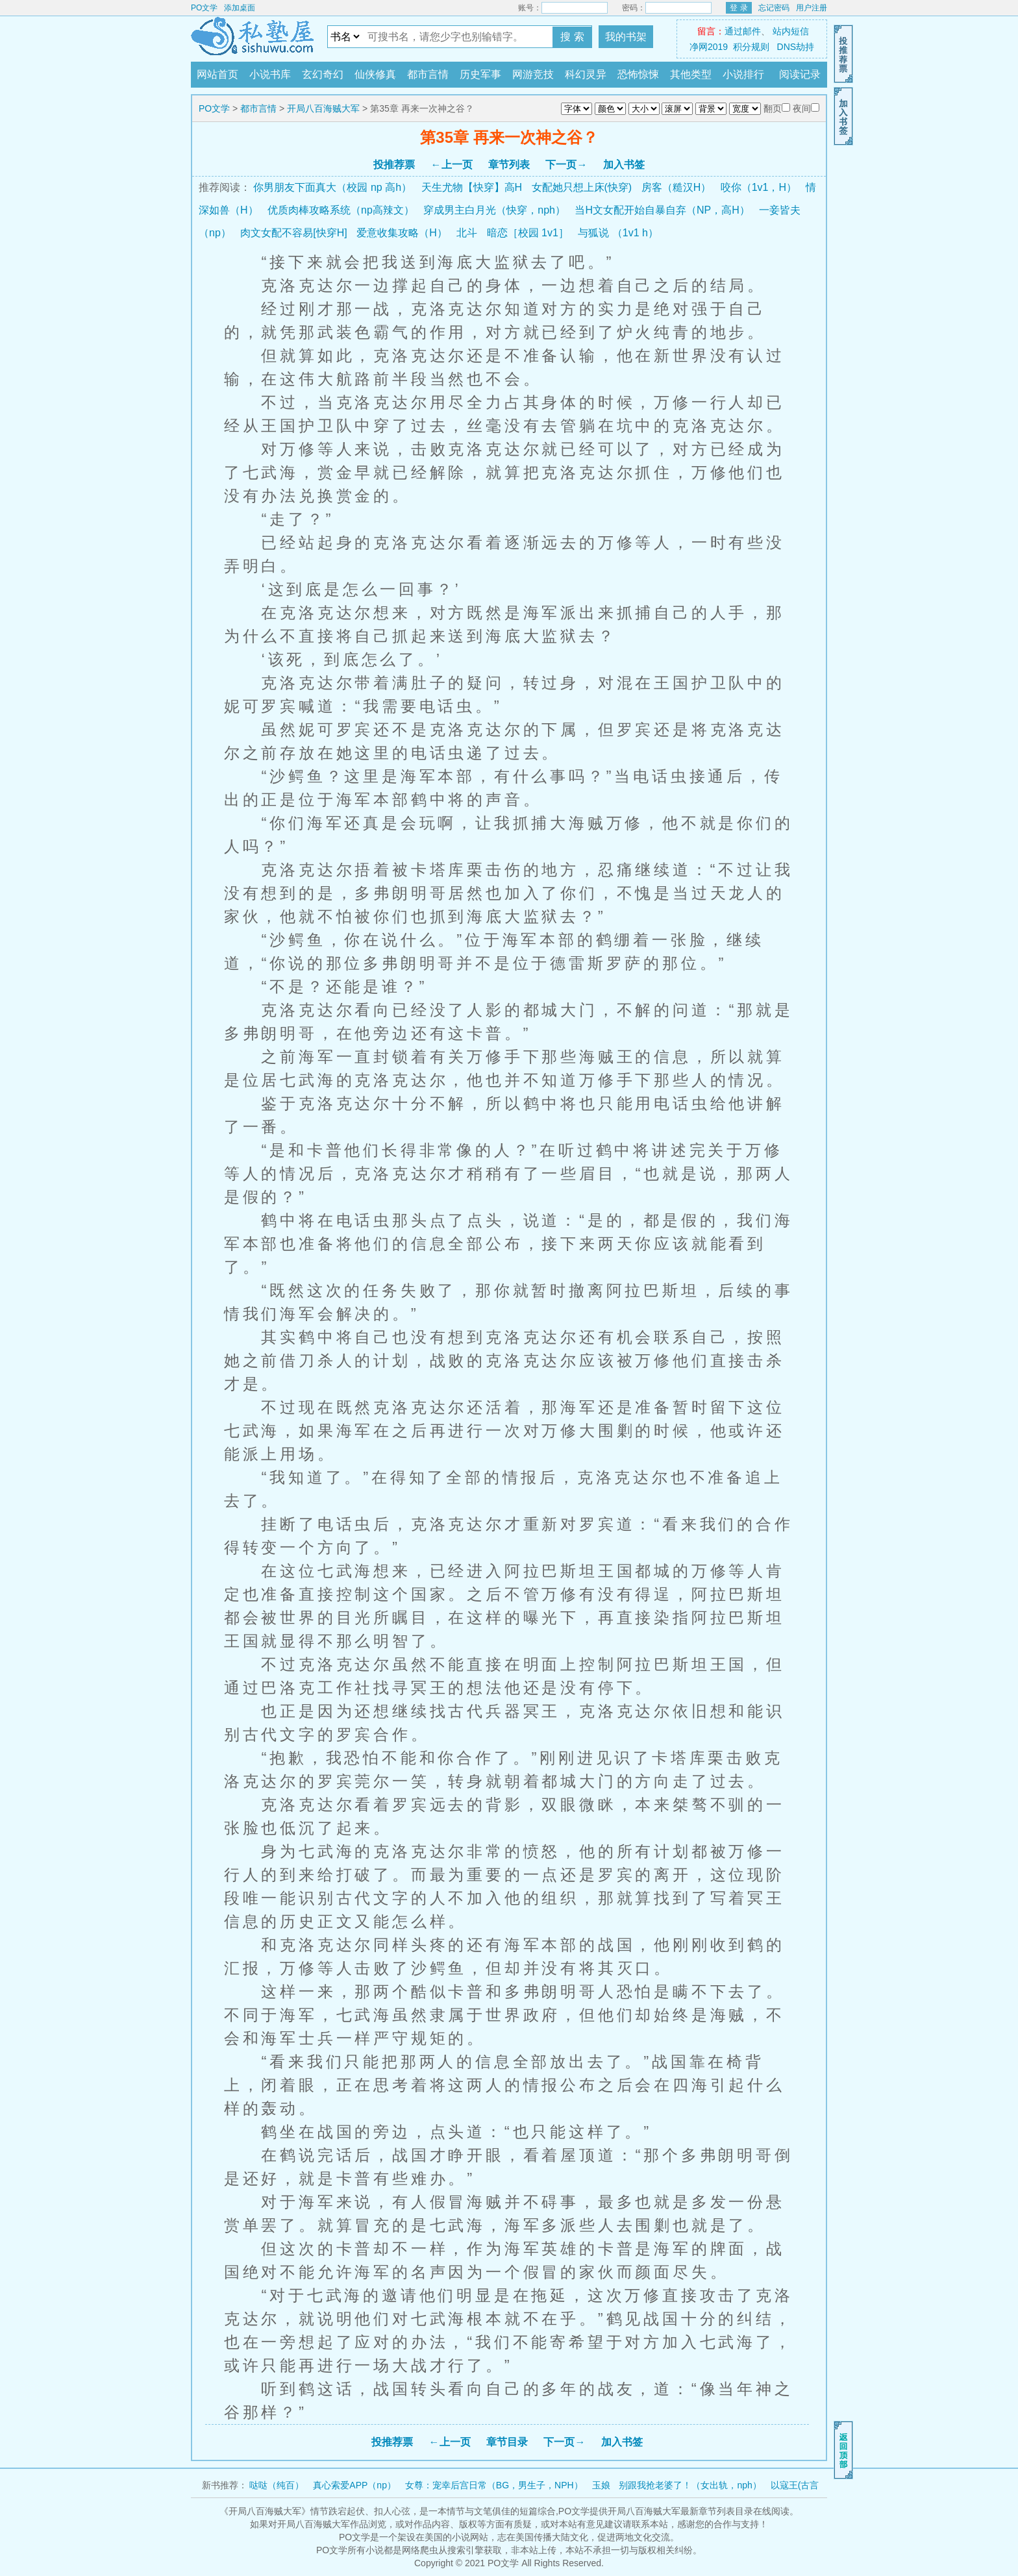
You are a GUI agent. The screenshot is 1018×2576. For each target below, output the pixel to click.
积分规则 (751, 47)
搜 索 (572, 36)
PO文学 (204, 7)
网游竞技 (533, 74)
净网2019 (708, 47)
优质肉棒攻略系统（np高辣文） (340, 210)
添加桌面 (239, 7)
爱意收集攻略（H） (401, 232)
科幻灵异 (585, 74)
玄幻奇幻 (322, 74)
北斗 (466, 232)
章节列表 (509, 164)
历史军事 (480, 74)
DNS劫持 (796, 47)
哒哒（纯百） (276, 2485)
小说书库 (270, 74)
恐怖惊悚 (638, 74)
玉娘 (601, 2485)
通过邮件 (743, 31)
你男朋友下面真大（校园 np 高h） (332, 187)
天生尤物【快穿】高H (472, 187)
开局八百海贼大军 (323, 108)
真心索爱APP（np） (354, 2485)
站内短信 (791, 31)
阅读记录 (800, 74)
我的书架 (626, 36)
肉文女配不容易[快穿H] (293, 232)
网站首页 (217, 74)
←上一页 (452, 164)
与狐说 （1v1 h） (618, 232)
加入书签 (624, 164)
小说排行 (743, 74)
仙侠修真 (375, 74)
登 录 (738, 7)
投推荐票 (394, 164)
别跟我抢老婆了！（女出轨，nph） (690, 2485)
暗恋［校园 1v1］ (528, 232)
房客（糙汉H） (676, 187)
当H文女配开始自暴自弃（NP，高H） (662, 210)
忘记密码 (773, 7)
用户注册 (811, 7)
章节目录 (507, 2441)
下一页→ (566, 164)
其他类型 (691, 74)
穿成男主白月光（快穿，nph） (494, 210)
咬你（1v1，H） (759, 187)
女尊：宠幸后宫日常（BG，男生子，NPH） (494, 2485)
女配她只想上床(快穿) (582, 187)
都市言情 (428, 74)
